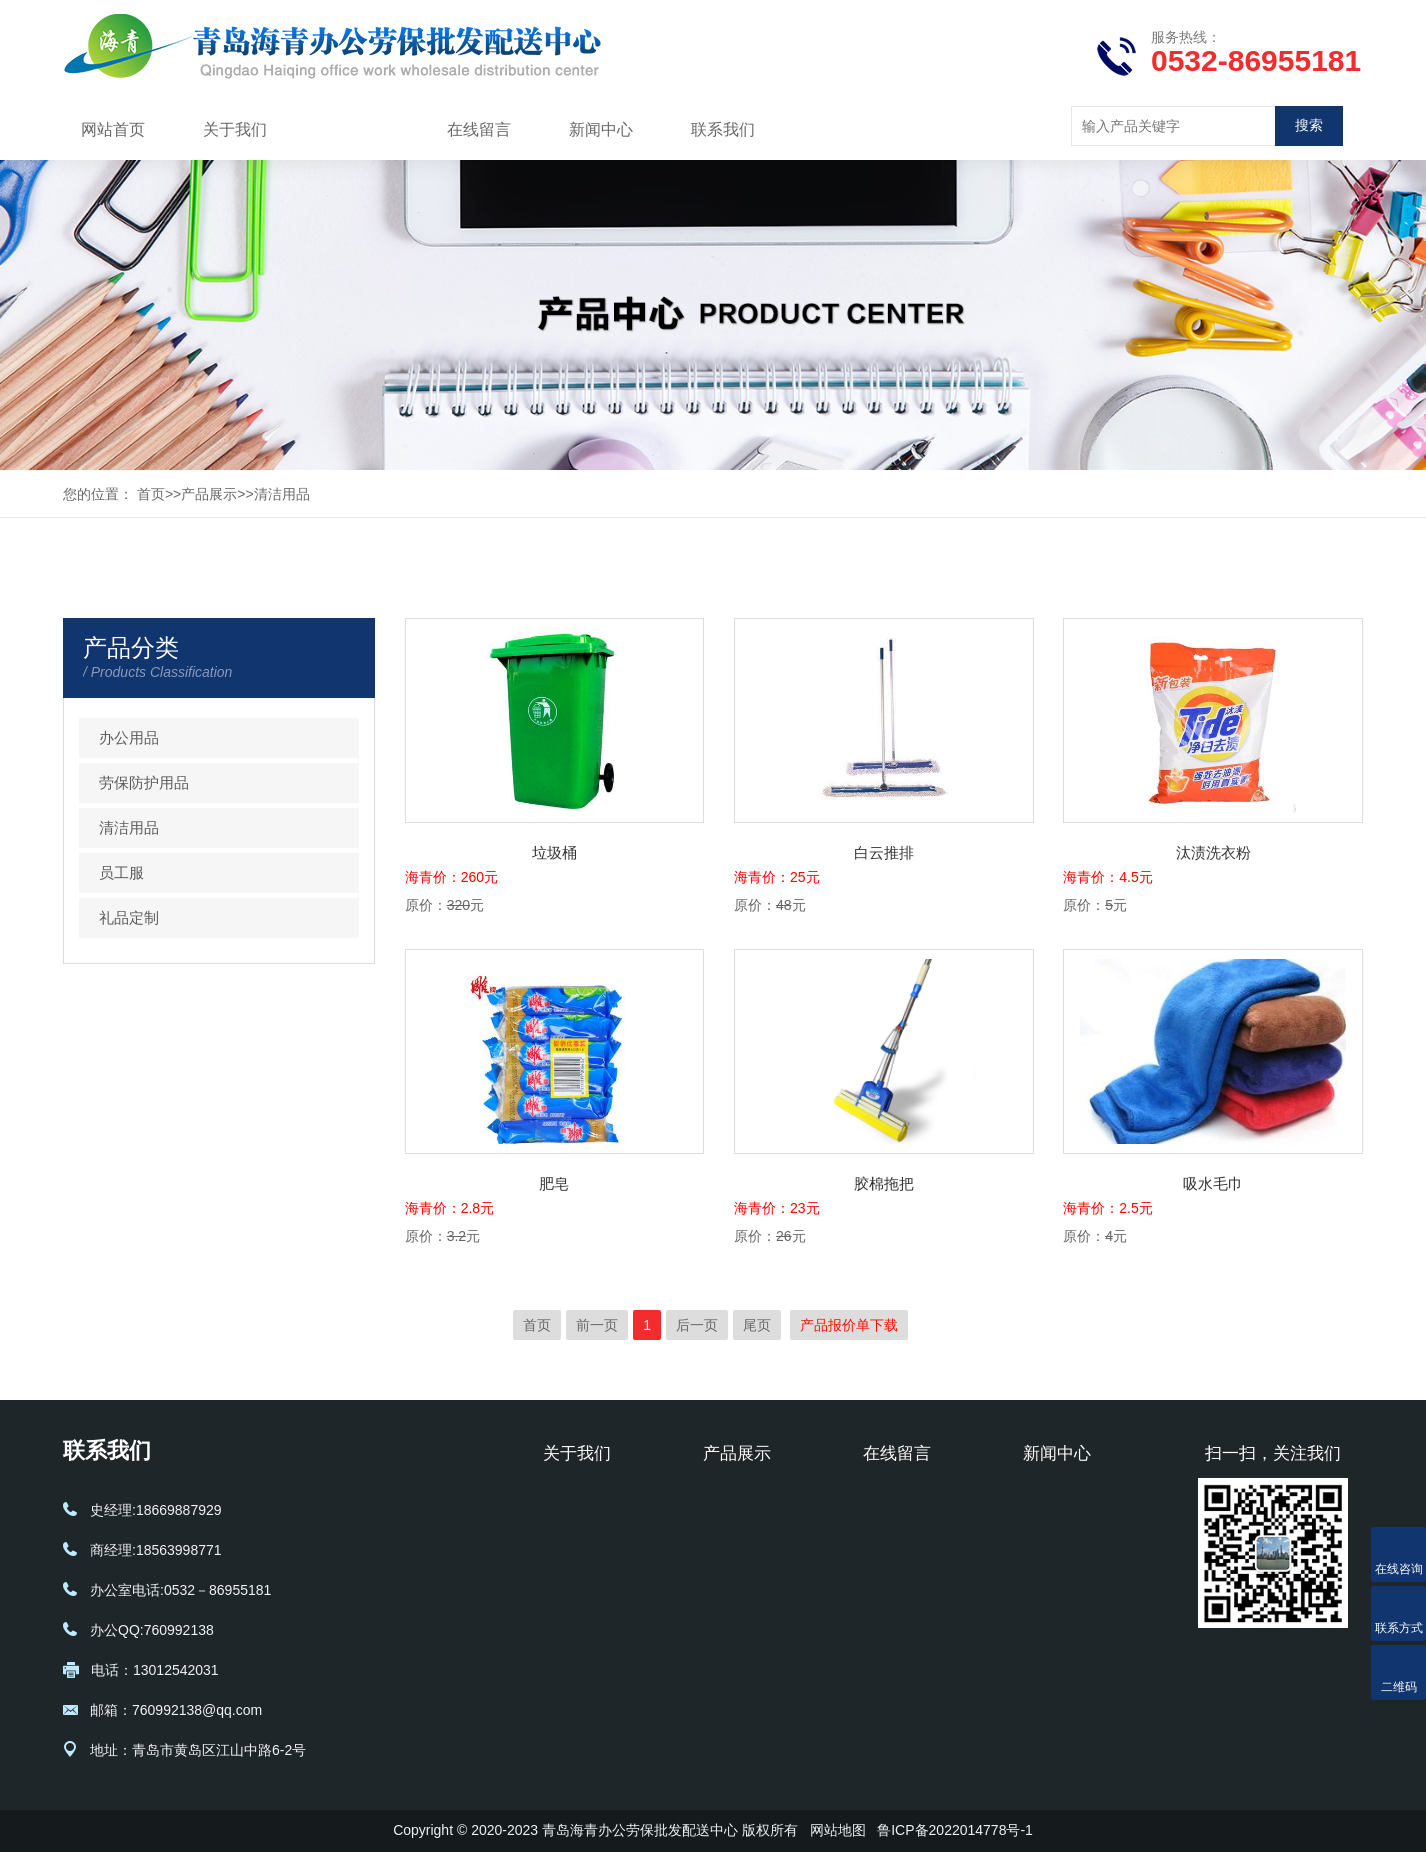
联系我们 (723, 129)
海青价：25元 (777, 877)
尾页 (757, 1325)
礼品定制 (129, 917)
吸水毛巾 (1213, 1183)
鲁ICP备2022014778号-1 (955, 1830)
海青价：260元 (451, 877)
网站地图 (838, 1830)
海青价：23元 (777, 1208)
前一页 (597, 1325)
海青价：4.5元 (1107, 877)
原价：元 (444, 905)
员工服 (121, 872)
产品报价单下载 (849, 1325)
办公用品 (129, 737)
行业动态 (1051, 1531)
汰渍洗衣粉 (1213, 852)
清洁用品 (282, 494)
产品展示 (357, 129)
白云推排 (884, 852)
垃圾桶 (554, 852)
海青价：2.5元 (1107, 1208)
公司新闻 (1051, 1501)
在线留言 (479, 129)
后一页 (697, 1325)
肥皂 (554, 1183)
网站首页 (113, 129)
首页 (151, 494)
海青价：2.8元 (449, 1208)
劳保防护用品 (144, 782)
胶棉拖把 (884, 1183)
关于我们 (235, 129)
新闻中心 (601, 129)
